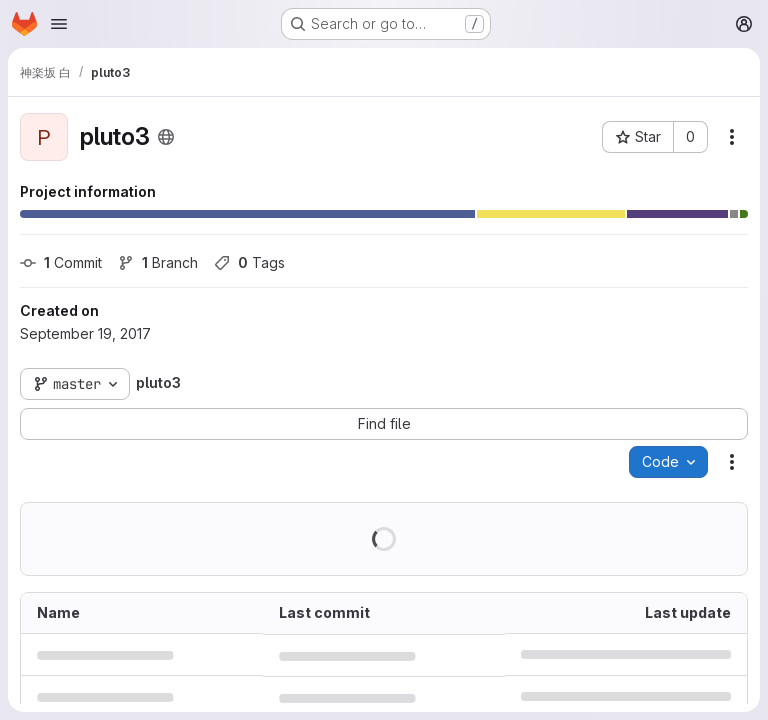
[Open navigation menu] (59, 24)
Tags (249, 262)
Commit (61, 262)
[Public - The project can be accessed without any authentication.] (166, 137)
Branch (158, 262)
